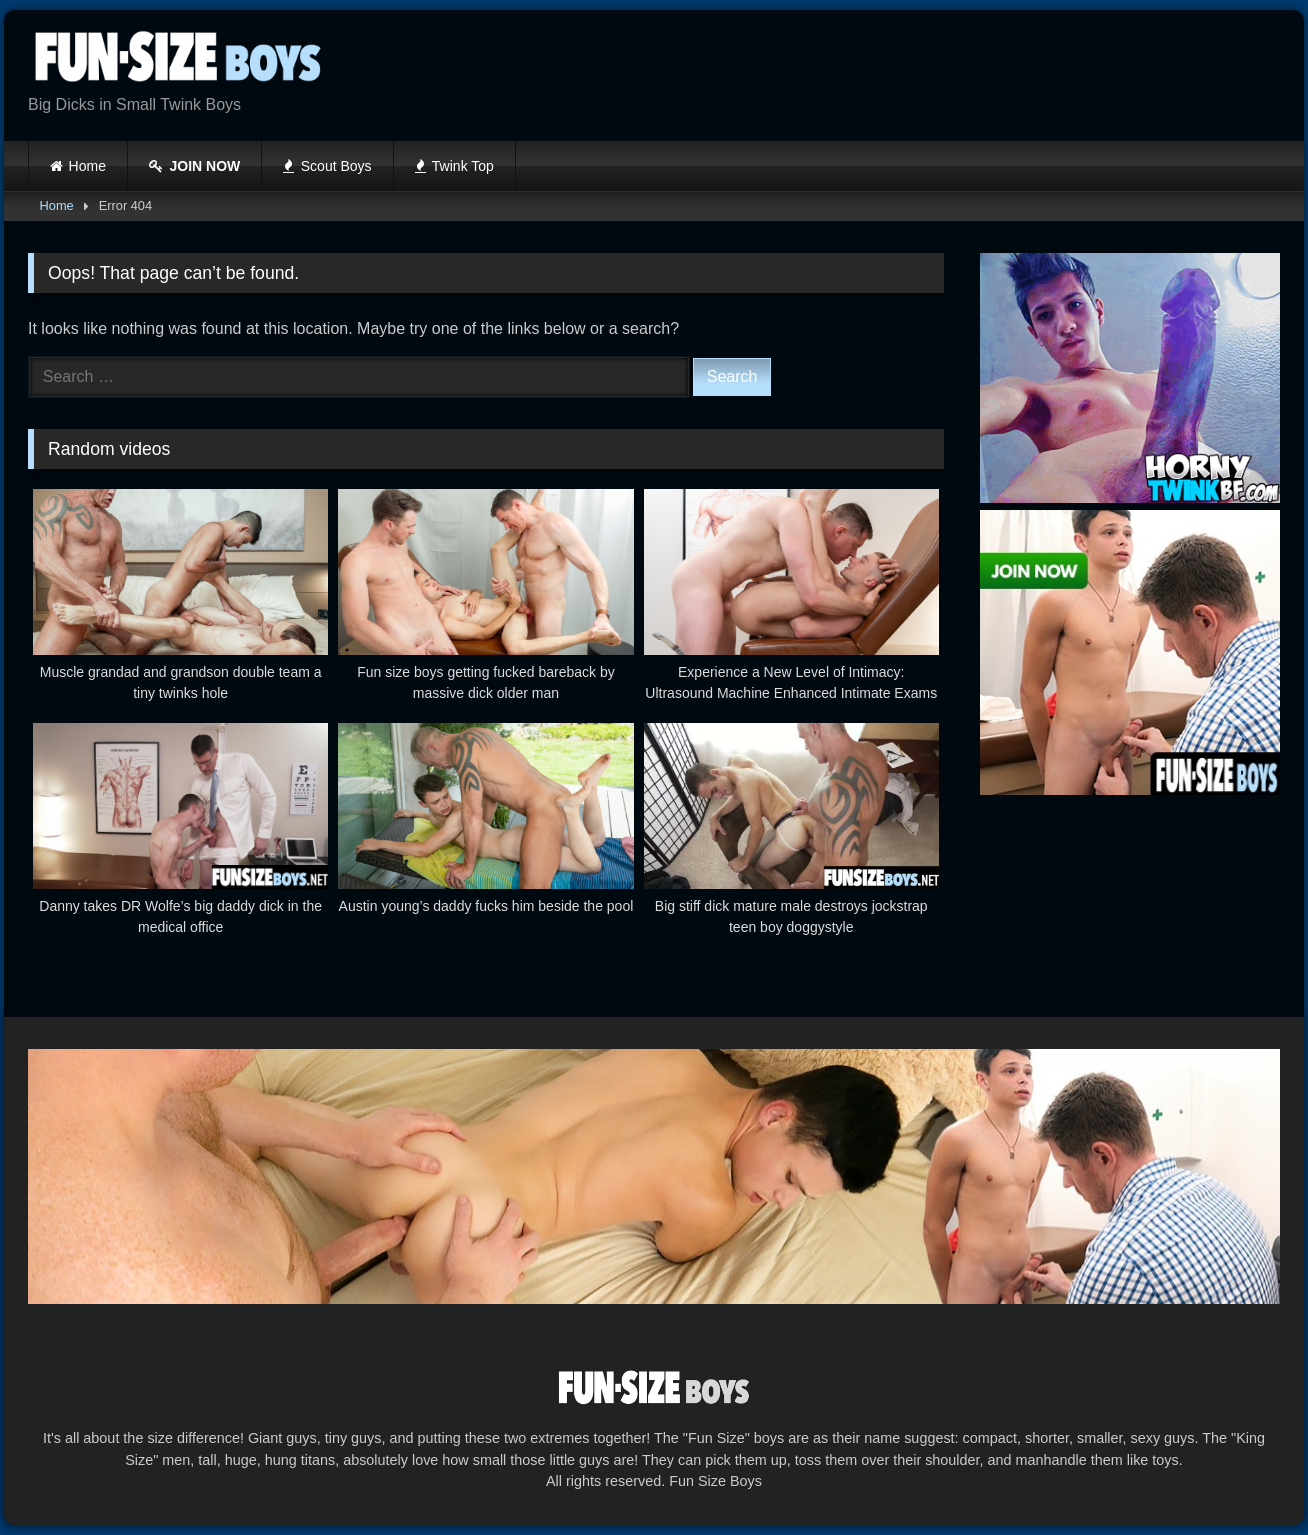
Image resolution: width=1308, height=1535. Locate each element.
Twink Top (454, 166)
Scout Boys (327, 166)
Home (87, 166)
